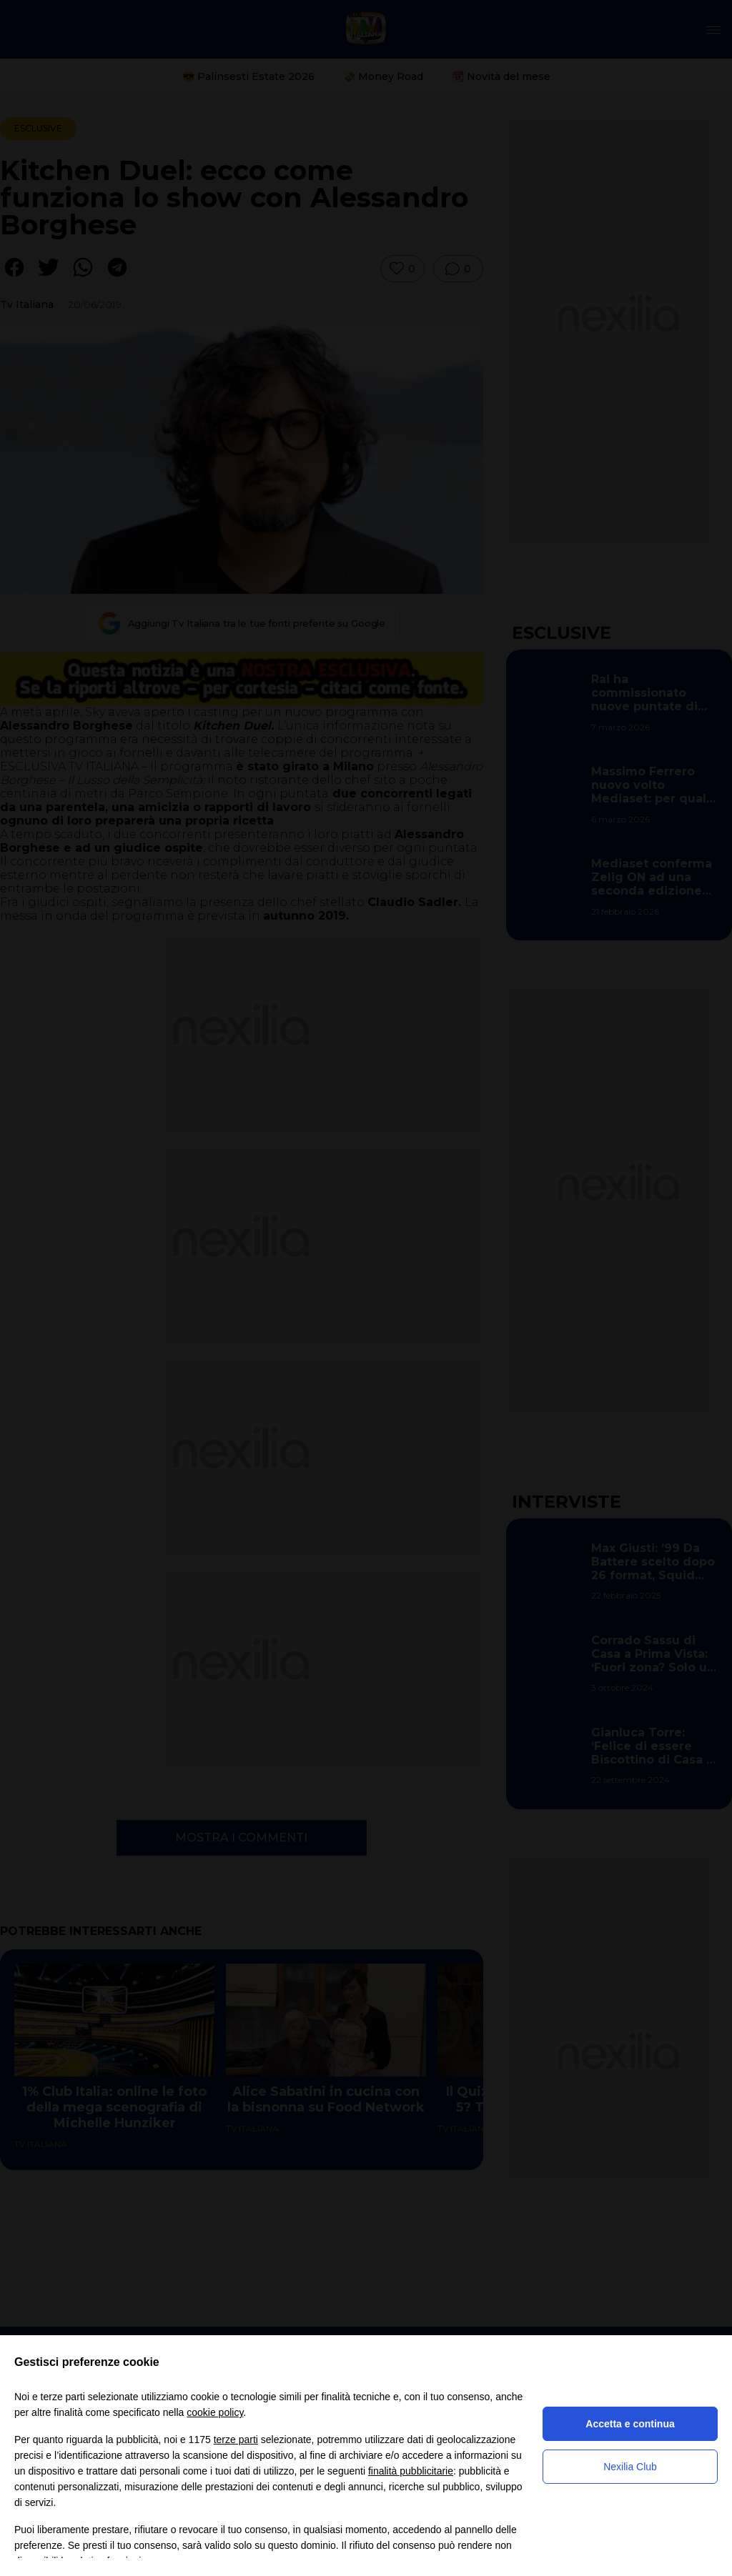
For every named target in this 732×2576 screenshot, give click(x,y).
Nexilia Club (630, 2466)
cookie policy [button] (215, 2412)
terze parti (236, 2439)
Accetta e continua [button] (629, 2424)
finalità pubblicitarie (410, 2471)
